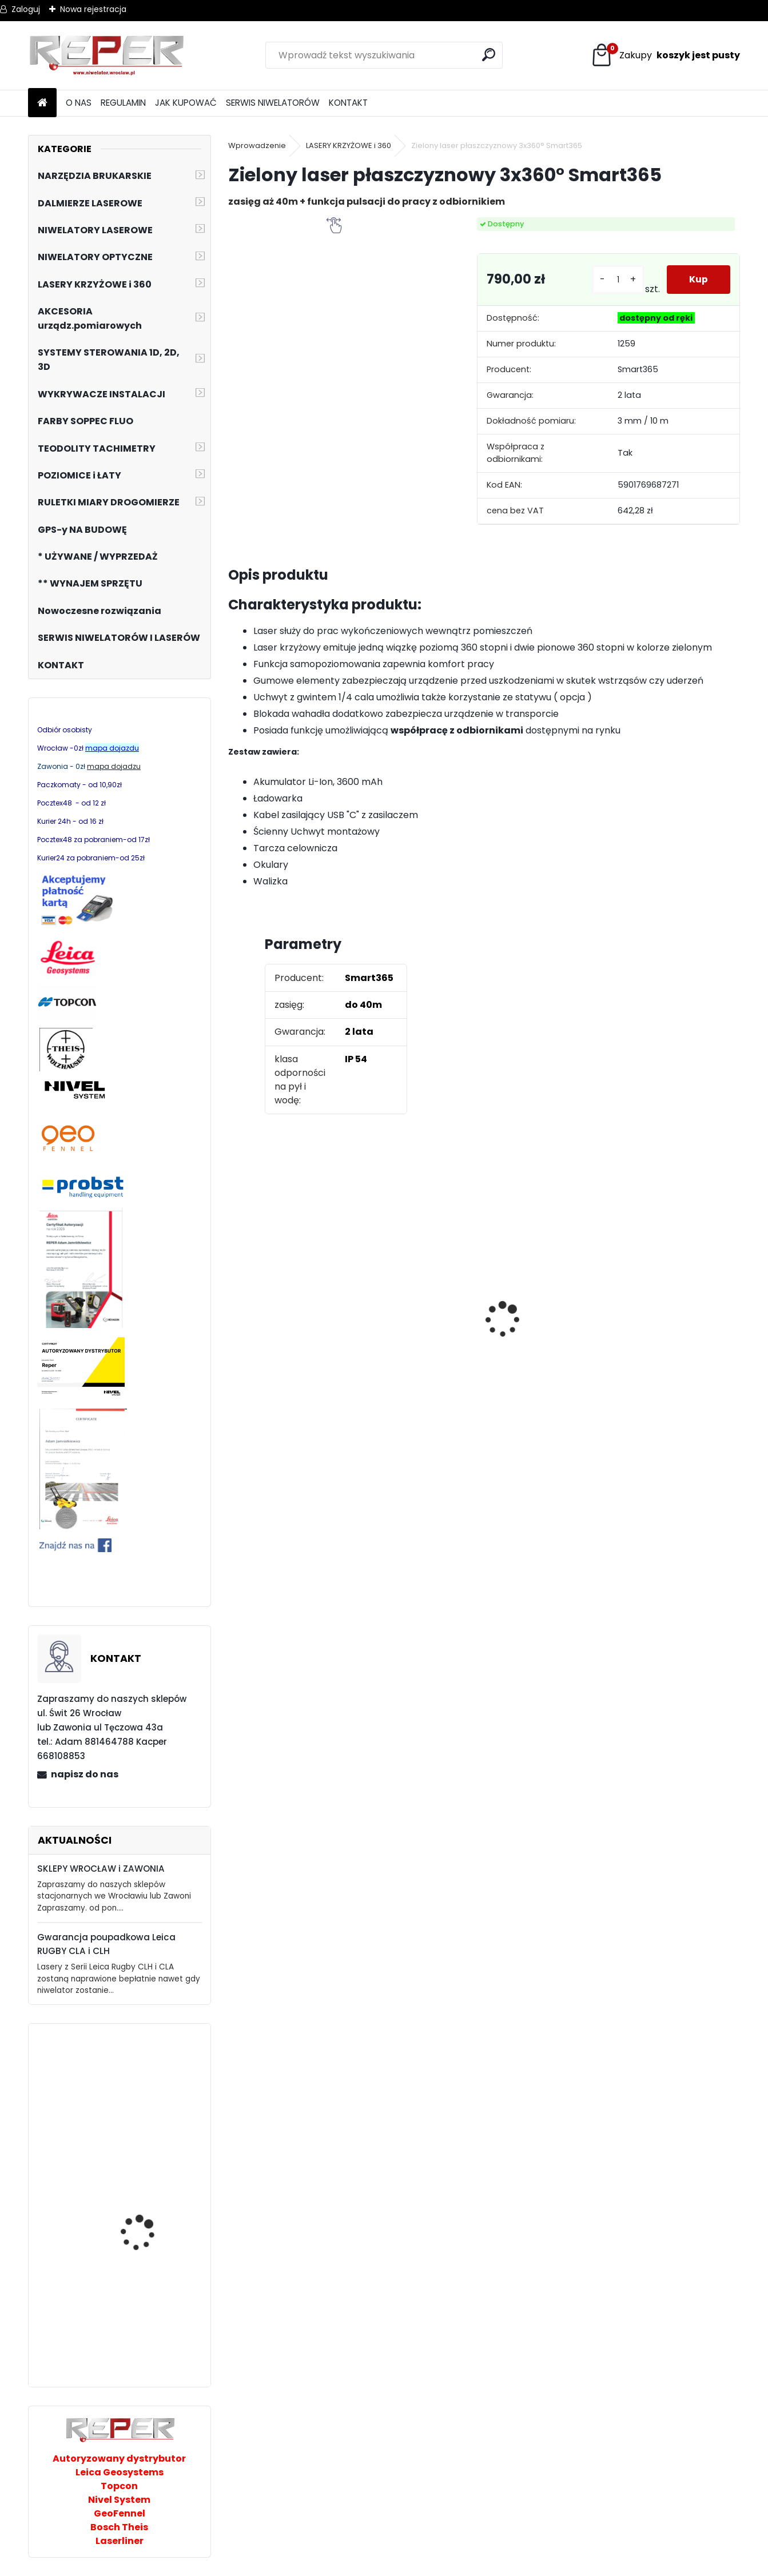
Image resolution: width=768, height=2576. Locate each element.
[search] (489, 54)
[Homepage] (42, 103)
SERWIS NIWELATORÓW (273, 103)
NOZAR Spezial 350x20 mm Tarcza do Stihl (413, 1329)
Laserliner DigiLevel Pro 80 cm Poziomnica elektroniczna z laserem (150, 2111)
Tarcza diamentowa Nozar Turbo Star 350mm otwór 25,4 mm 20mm (292, 1323)
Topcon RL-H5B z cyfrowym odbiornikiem (545, 1329)
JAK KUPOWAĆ (186, 103)
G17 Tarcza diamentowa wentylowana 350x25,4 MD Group (674, 1359)
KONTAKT (348, 103)
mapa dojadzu (114, 766)
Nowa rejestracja (93, 9)
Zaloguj (25, 9)
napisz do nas (84, 1774)
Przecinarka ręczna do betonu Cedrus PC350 (148, 2225)
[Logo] (106, 55)
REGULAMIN (123, 103)
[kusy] (618, 280)
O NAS (78, 103)
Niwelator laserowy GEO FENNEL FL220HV (150, 2333)
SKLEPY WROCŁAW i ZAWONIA (101, 1869)
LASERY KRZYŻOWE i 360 (348, 145)
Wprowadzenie (257, 145)
